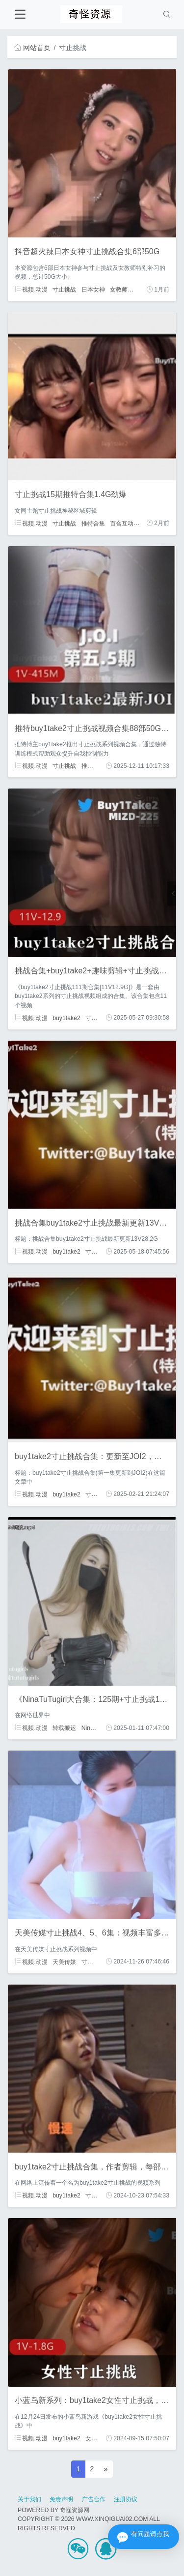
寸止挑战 (64, 289)
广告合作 (93, 2499)
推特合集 (93, 523)
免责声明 (61, 2499)
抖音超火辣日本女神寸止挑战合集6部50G (87, 251)
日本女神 (93, 289)
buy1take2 (66, 1017)
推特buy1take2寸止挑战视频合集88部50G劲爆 (96, 728)
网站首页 (32, 48)
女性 (91, 2438)
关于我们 (29, 2499)
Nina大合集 (96, 1728)
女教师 (119, 289)
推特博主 (93, 765)
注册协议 (125, 2499)
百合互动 (121, 523)
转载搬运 (64, 1728)
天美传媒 (64, 1961)
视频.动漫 (31, 289)
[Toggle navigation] (20, 14)
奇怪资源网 (74, 2510)
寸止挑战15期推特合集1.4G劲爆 (71, 494)
